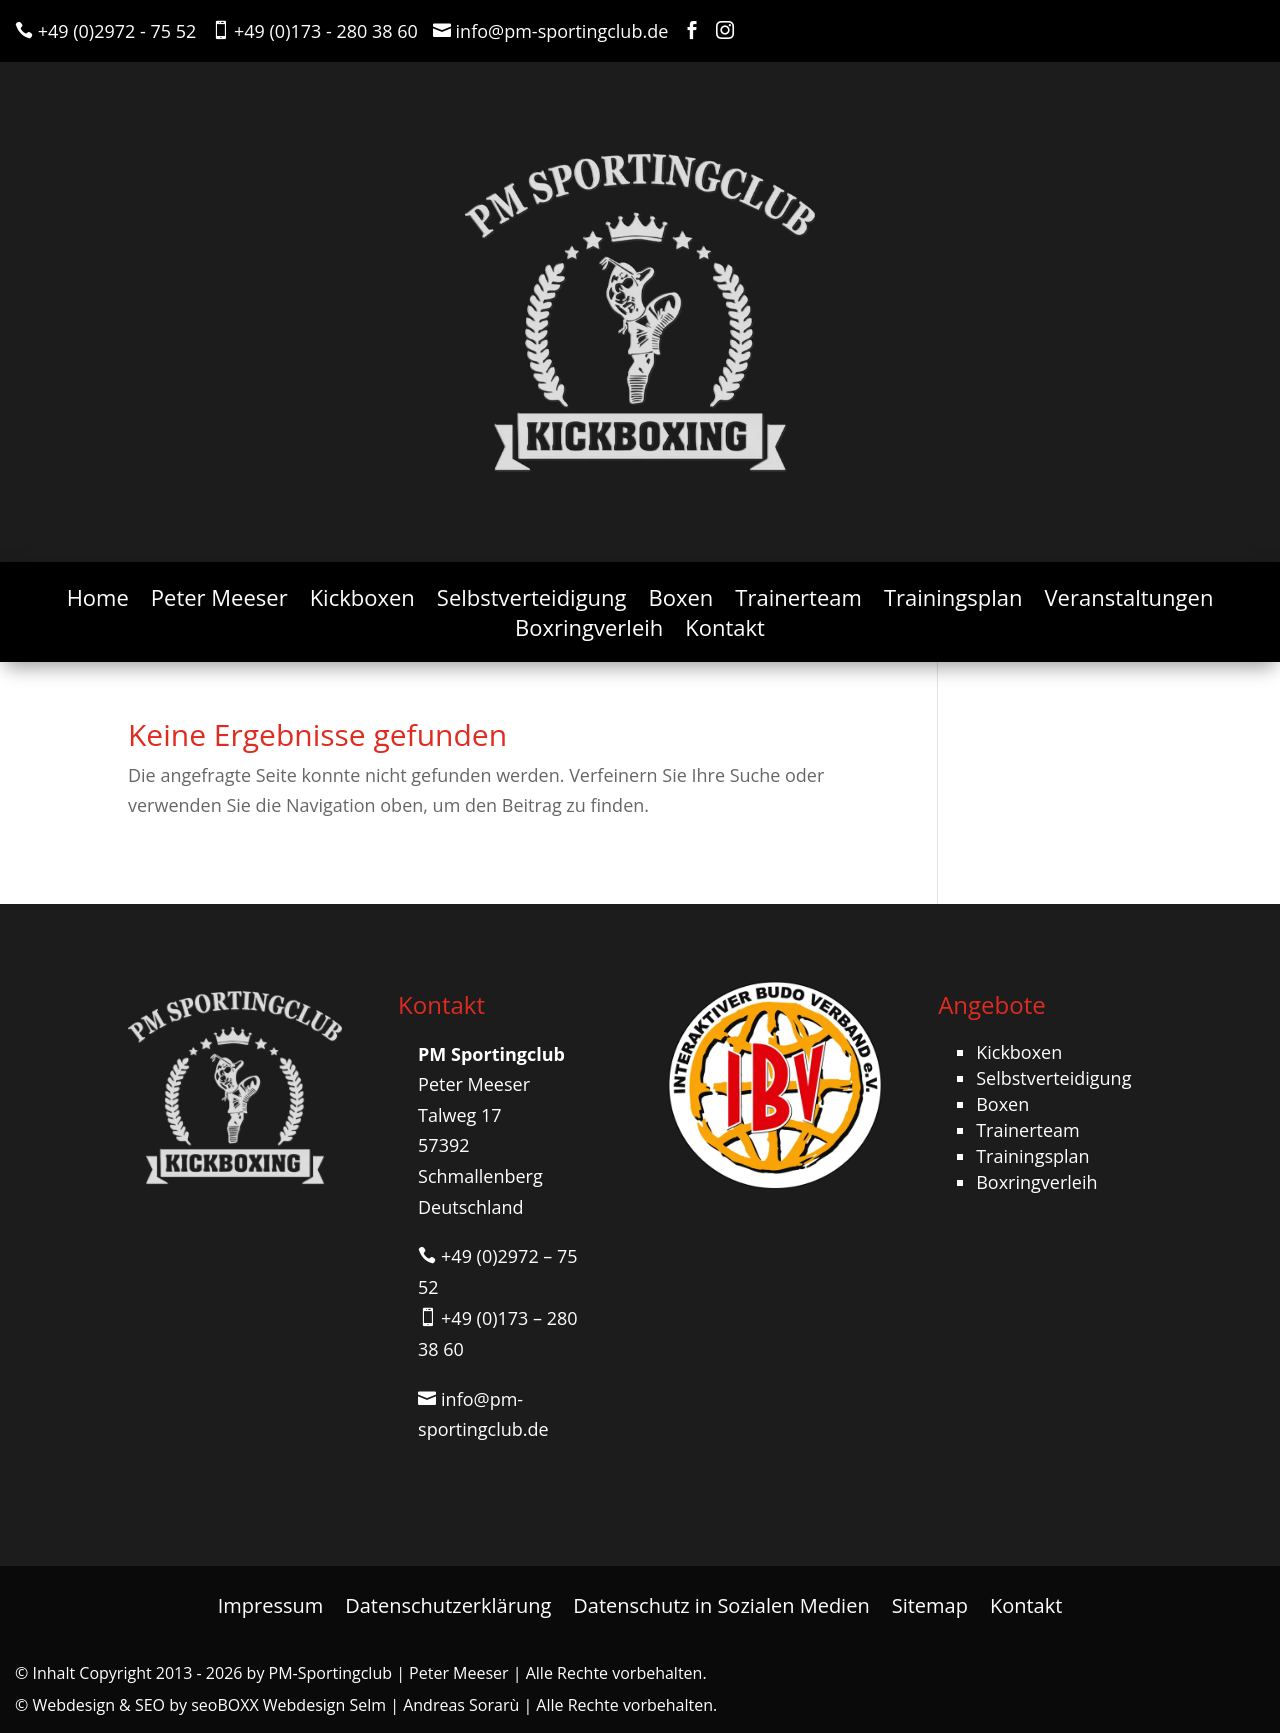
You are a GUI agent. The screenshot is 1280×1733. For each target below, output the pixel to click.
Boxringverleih (589, 631)
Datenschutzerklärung (448, 1602)
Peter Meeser (219, 601)
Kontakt (725, 631)
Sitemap (930, 1602)
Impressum (271, 1602)
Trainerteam (798, 601)
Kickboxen (362, 601)
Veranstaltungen (1128, 601)
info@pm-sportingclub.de (562, 31)
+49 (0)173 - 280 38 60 (326, 31)
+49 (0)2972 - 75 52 (117, 31)
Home (98, 601)
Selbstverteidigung (532, 601)
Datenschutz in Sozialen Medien (721, 1602)
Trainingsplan (953, 601)
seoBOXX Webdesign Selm (288, 1705)
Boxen (681, 601)
